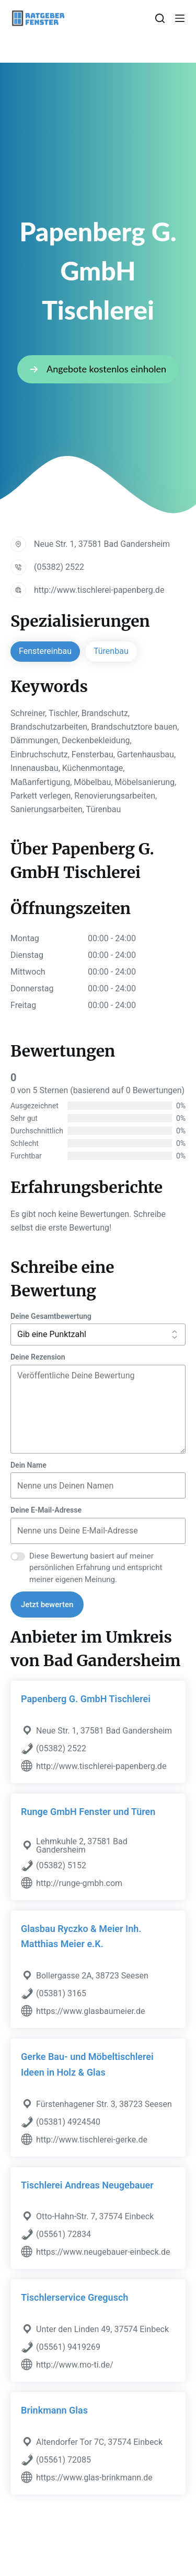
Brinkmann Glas (54, 2410)
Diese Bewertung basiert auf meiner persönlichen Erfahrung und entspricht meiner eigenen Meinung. (95, 1567)
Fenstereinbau (45, 651)
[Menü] (180, 18)
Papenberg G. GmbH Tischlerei (86, 1698)
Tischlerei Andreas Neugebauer (87, 2185)
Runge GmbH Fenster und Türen (88, 1811)
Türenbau (111, 651)
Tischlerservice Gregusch (74, 2297)
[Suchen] (160, 18)
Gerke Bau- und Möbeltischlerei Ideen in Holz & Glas (87, 2064)
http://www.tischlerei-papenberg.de (99, 590)
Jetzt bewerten (47, 1604)
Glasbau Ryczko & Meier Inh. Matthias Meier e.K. (81, 1936)
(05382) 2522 (59, 567)
